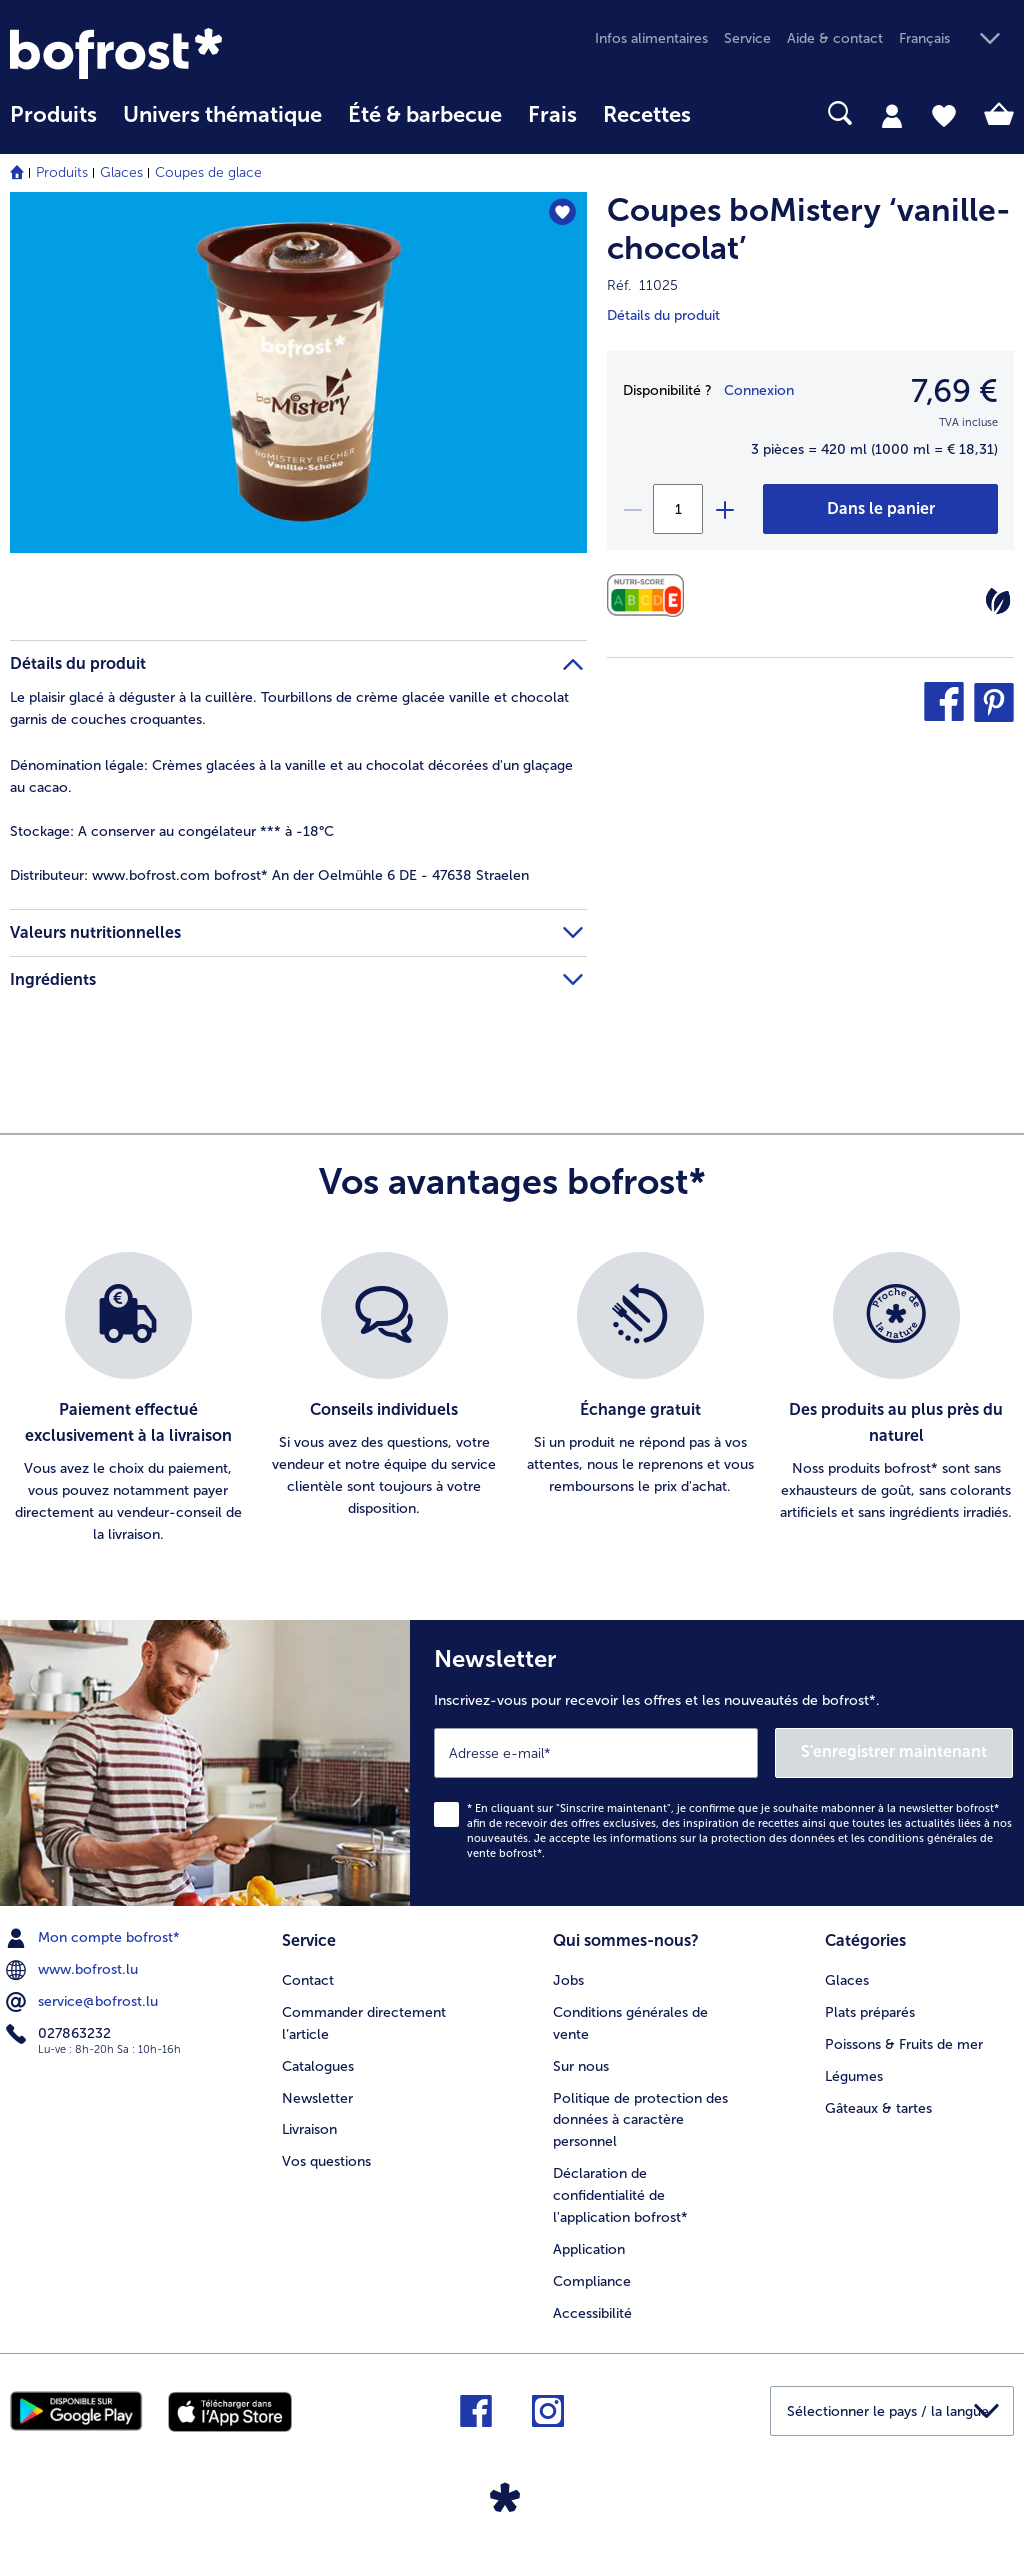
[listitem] (128, 1399)
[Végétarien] (998, 601)
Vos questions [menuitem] (326, 2161)
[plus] (724, 509)
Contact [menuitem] (308, 1980)
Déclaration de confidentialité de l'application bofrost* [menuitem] (620, 2195)
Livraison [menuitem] (309, 2129)
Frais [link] (552, 115)
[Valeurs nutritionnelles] (650, 595)
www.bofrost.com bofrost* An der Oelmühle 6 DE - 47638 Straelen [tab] (269, 875)
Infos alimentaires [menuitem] (651, 38)
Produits (62, 172)
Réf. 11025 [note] (642, 285)
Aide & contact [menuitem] (835, 38)
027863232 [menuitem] (60, 2034)
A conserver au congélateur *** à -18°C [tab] (172, 831)
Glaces (121, 172)
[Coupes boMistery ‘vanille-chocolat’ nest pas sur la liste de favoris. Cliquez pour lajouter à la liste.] (562, 213)
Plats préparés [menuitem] (870, 2012)
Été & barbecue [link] (425, 115)
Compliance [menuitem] (592, 2281)
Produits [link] (53, 115)
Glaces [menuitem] (847, 1980)
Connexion (759, 390)
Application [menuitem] (589, 2249)
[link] (160, 53)
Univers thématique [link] (222, 115)
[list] (512, 1399)
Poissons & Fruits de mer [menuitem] (904, 2044)
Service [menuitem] (747, 38)
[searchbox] (730, 113)
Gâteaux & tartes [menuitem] (878, 2108)
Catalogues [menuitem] (318, 2066)
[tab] (892, 115)
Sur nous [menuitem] (581, 2066)
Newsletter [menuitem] (317, 2098)
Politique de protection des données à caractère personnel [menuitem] (640, 2120)
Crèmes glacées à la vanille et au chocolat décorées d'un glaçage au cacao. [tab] (291, 776)
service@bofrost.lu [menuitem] (84, 2002)
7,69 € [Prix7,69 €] (954, 391)
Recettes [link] (647, 115)
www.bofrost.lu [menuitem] (74, 1970)
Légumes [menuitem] (854, 2076)
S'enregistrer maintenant (894, 1751)
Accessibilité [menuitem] (592, 2313)
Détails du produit (663, 315)
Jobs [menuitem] (568, 1980)
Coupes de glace (208, 172)
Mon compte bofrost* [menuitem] (95, 1938)
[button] (956, 39)
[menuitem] (53, 124)
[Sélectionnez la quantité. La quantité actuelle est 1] (678, 509)
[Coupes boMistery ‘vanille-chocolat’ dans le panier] (880, 509)
